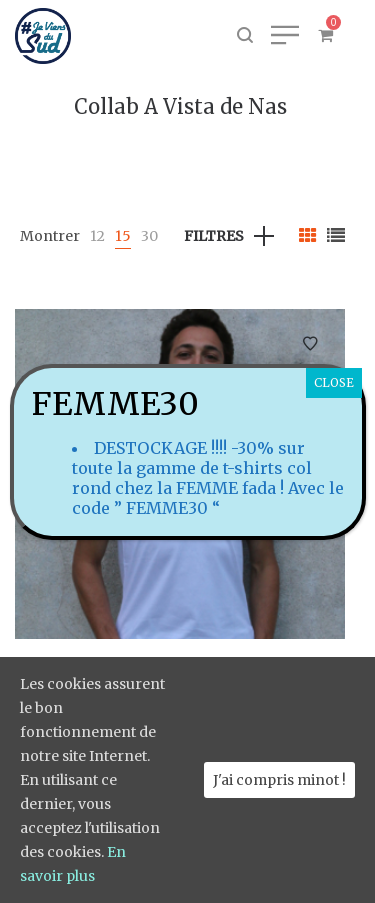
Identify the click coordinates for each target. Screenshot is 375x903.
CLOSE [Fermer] (334, 382)
